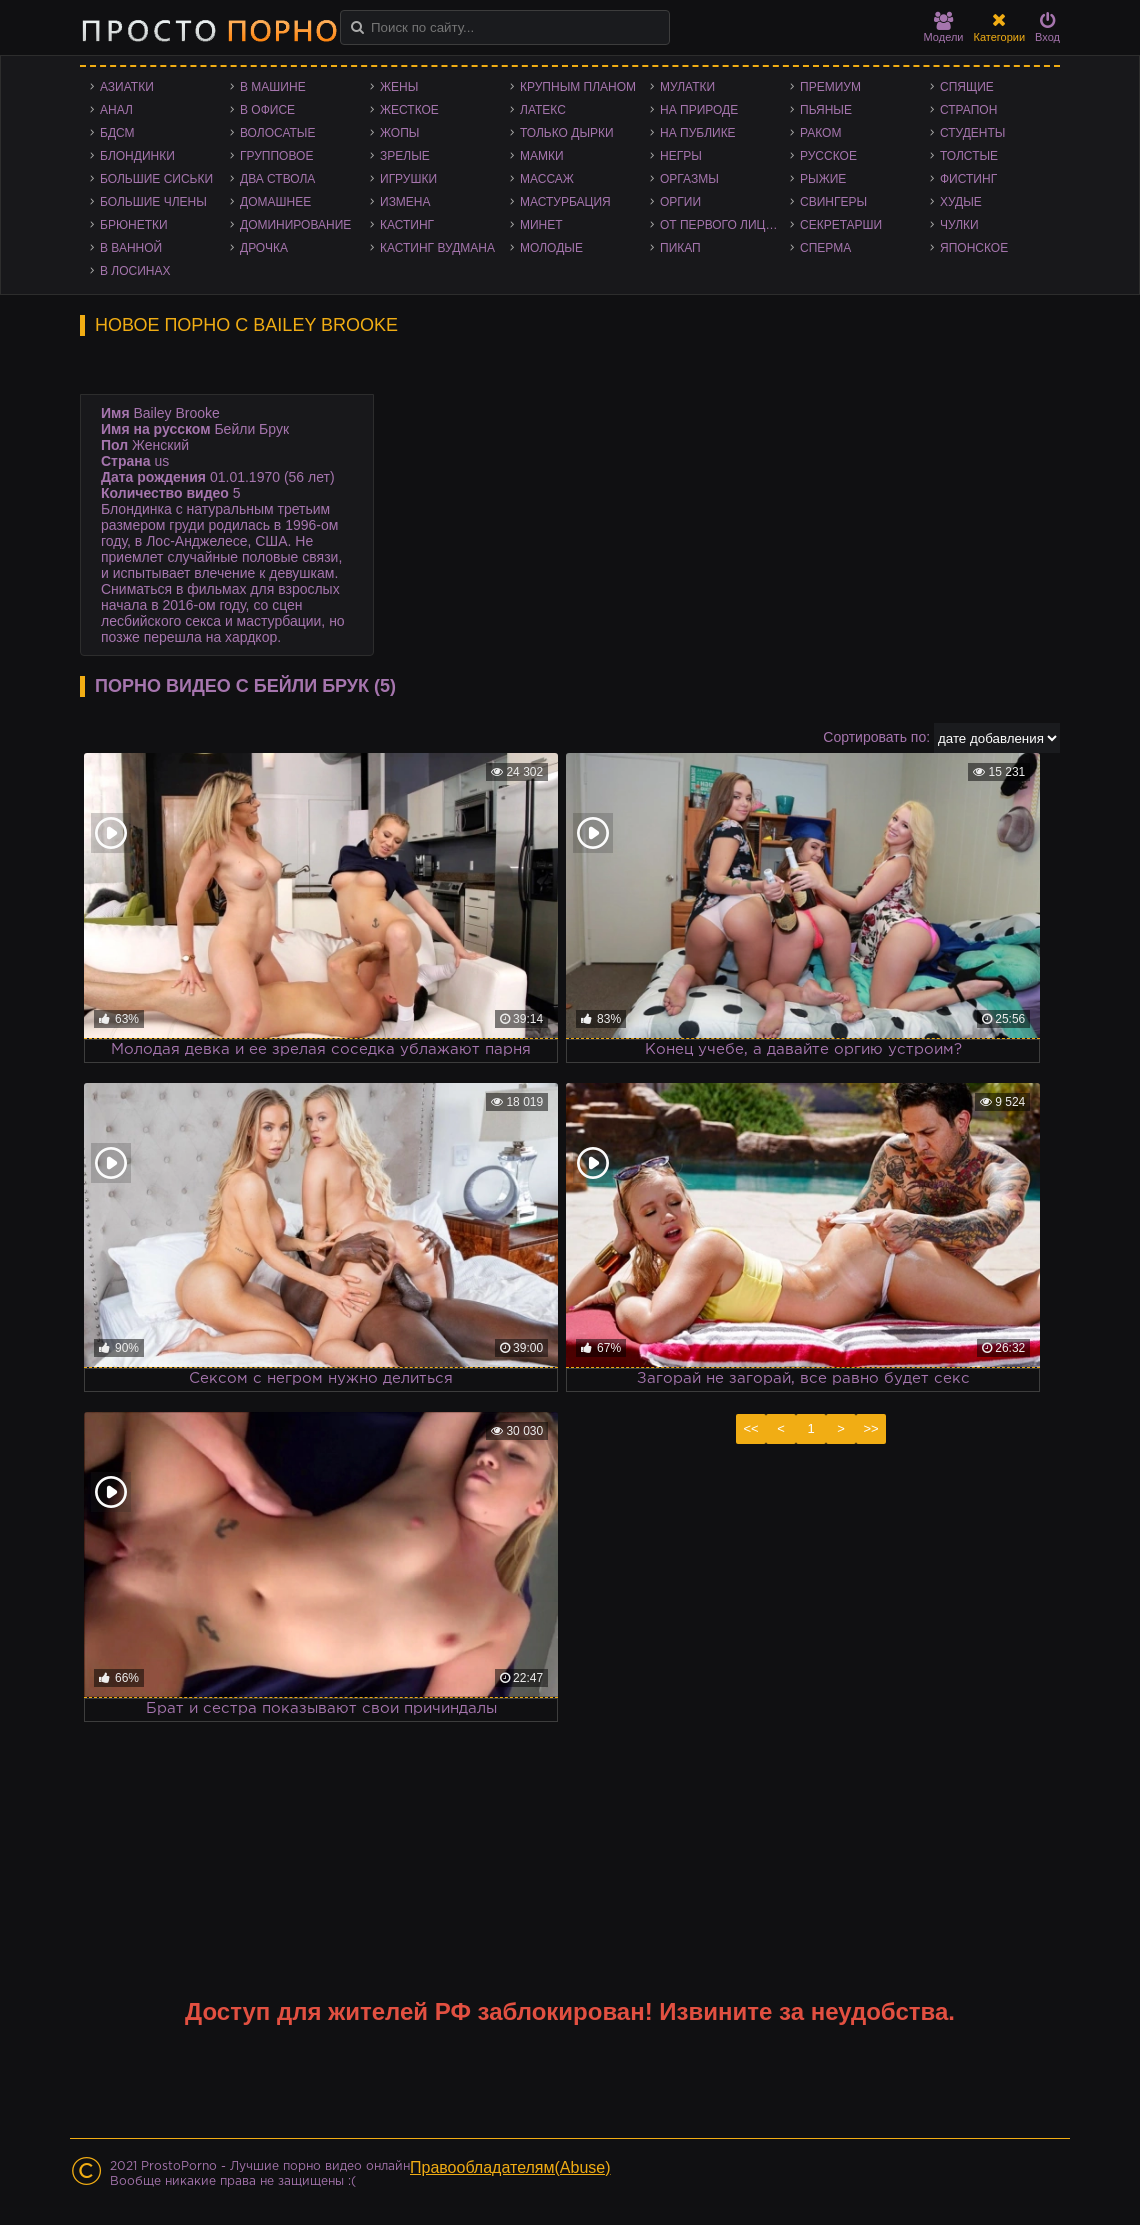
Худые (961, 202)
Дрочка (264, 248)
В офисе (267, 110)
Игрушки (408, 179)
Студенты (972, 133)
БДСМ (117, 133)
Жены (399, 87)
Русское (828, 156)
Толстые (969, 156)
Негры (681, 156)
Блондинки (137, 156)
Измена (405, 202)
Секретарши (841, 225)
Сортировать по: (876, 737)
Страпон (968, 110)
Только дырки (567, 133)
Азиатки (127, 87)
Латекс (543, 110)
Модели (944, 27)
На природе (699, 110)
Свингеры (833, 202)
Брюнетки (134, 225)
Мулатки (687, 87)
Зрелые (405, 156)
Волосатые (277, 133)
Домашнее (275, 202)
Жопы (399, 133)
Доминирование (295, 225)
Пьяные (826, 110)
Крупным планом (578, 87)
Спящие (967, 87)
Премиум (830, 87)
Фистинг (968, 179)
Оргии (680, 202)
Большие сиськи (156, 179)
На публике (698, 133)
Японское (974, 248)
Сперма (825, 248)
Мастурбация (565, 202)
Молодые (551, 248)
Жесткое (409, 110)
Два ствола (277, 179)
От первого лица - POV (725, 225)
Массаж (547, 179)
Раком (820, 133)
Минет (541, 225)
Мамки (542, 156)
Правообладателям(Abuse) (510, 2167)
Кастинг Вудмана (437, 248)
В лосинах (135, 271)
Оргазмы (689, 179)
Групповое (276, 156)
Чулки (959, 225)
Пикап (680, 248)
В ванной (131, 248)
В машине (273, 87)
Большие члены (153, 202)
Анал (116, 110)
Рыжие (823, 179)
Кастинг (407, 225)
